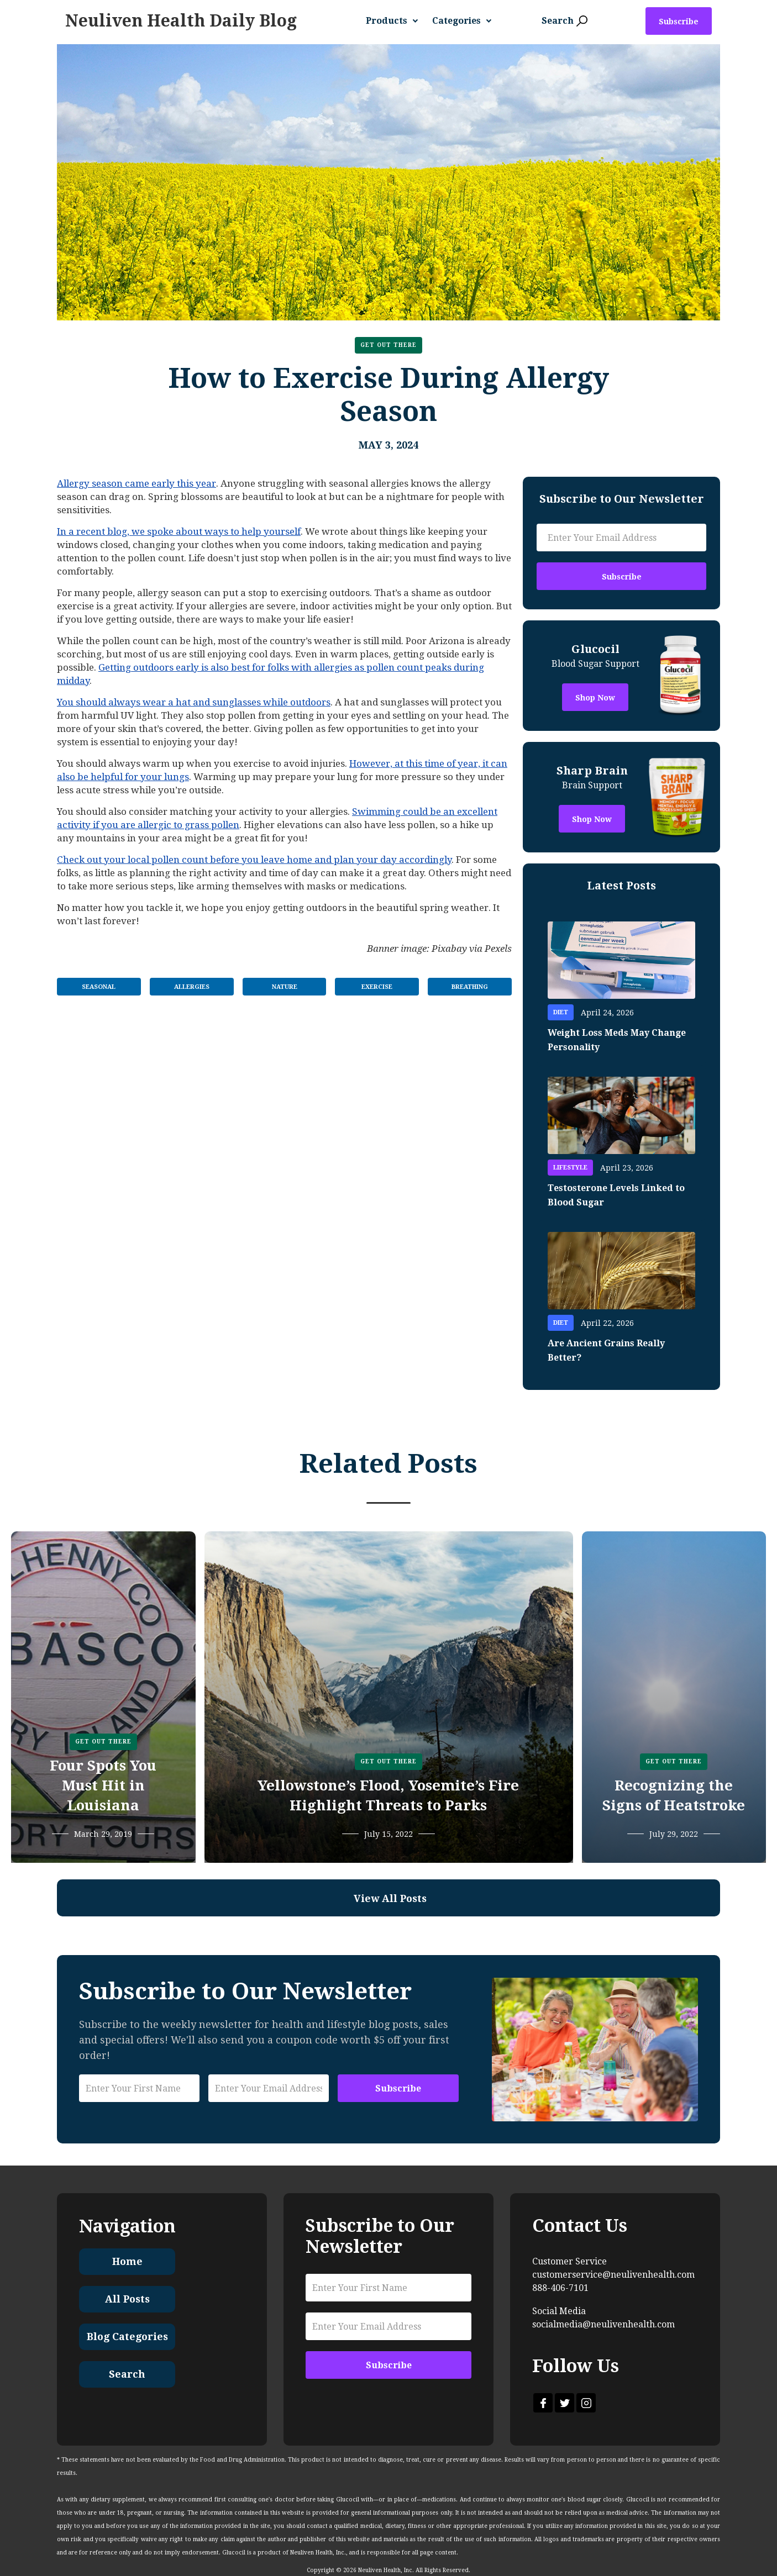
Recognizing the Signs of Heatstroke (673, 1795)
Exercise (376, 987)
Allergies (191, 987)
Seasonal (99, 987)
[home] (181, 21)
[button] (396, 21)
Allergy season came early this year (136, 483)
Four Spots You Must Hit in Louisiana (103, 1785)
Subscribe (679, 21)
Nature (284, 987)
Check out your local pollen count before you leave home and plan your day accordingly (254, 859)
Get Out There (388, 345)
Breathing (470, 987)
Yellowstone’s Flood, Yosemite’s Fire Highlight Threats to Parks (388, 1795)
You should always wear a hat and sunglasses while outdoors (193, 702)
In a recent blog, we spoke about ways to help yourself (179, 531)
